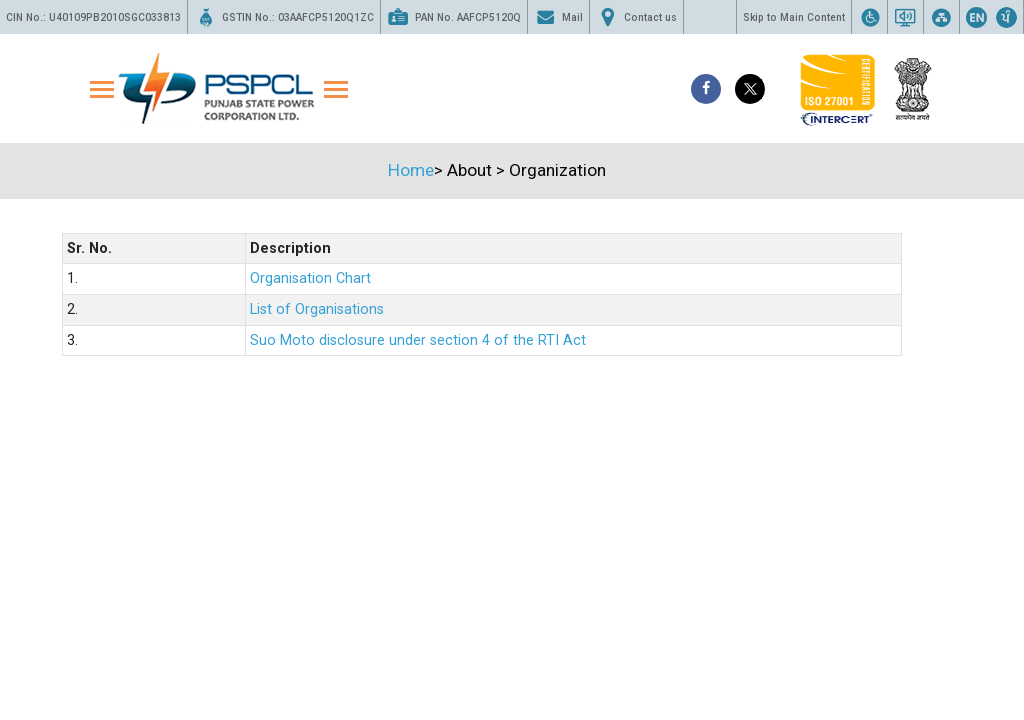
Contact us (636, 17)
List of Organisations (317, 309)
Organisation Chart (310, 278)
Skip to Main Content (794, 17)
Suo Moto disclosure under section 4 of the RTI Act (418, 340)
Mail (558, 17)
